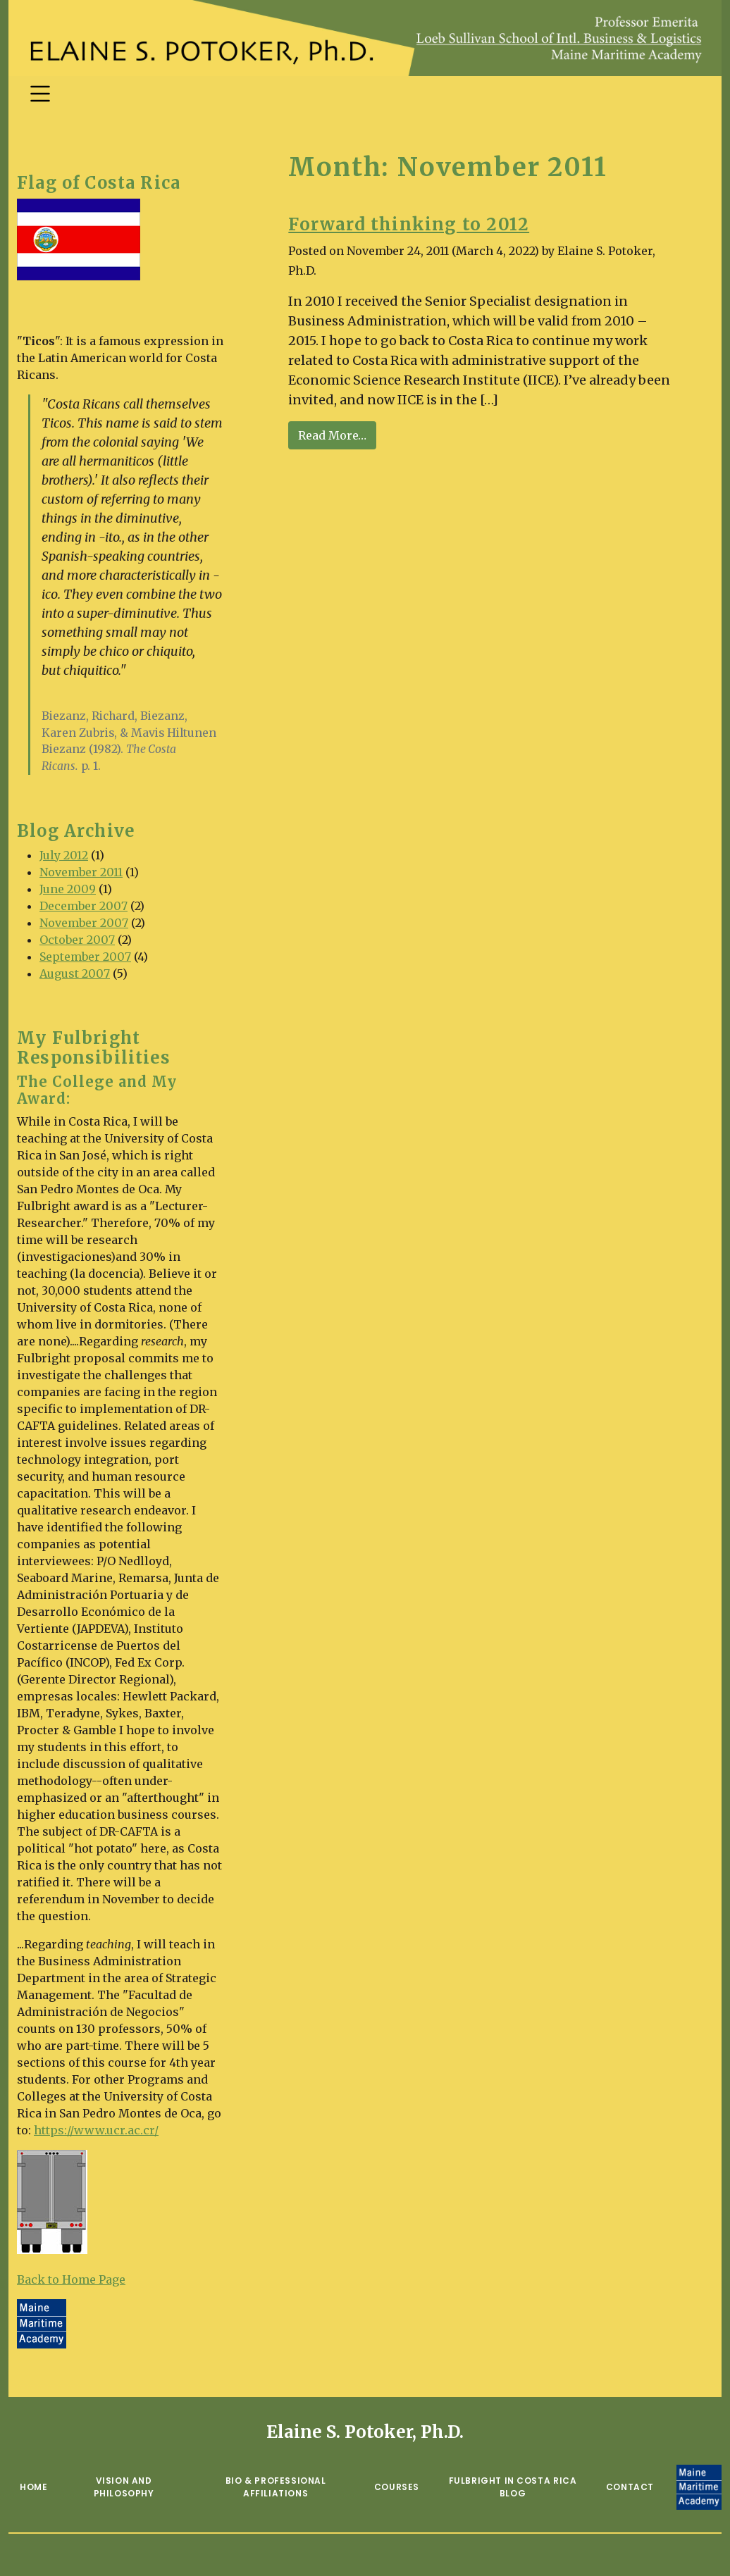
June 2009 (67, 889)
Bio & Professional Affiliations (275, 2487)
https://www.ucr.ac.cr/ (96, 2130)
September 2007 (85, 957)
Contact (630, 2487)
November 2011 (81, 872)
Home (33, 2487)
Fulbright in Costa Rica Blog (513, 2487)
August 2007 (74, 973)
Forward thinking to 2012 (408, 224)
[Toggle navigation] (40, 93)
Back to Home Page (71, 2279)
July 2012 (63, 855)
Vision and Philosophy (124, 2487)
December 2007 (83, 906)
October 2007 (77, 940)
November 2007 (83, 923)
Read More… (337, 434)
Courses (396, 2487)
